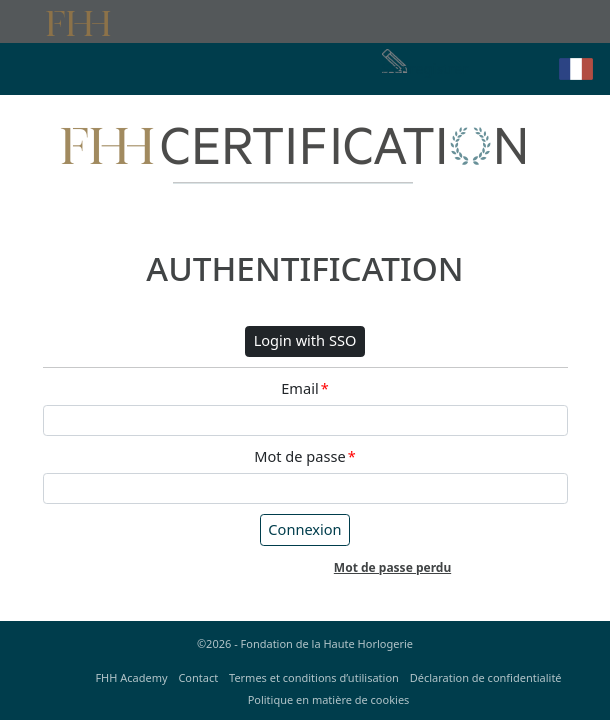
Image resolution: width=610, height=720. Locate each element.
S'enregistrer (425, 68)
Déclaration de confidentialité (486, 677)
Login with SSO (305, 340)
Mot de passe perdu (392, 567)
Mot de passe (304, 457)
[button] (576, 69)
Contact (198, 677)
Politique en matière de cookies (329, 699)
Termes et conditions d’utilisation (314, 677)
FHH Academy (131, 677)
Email (304, 389)
